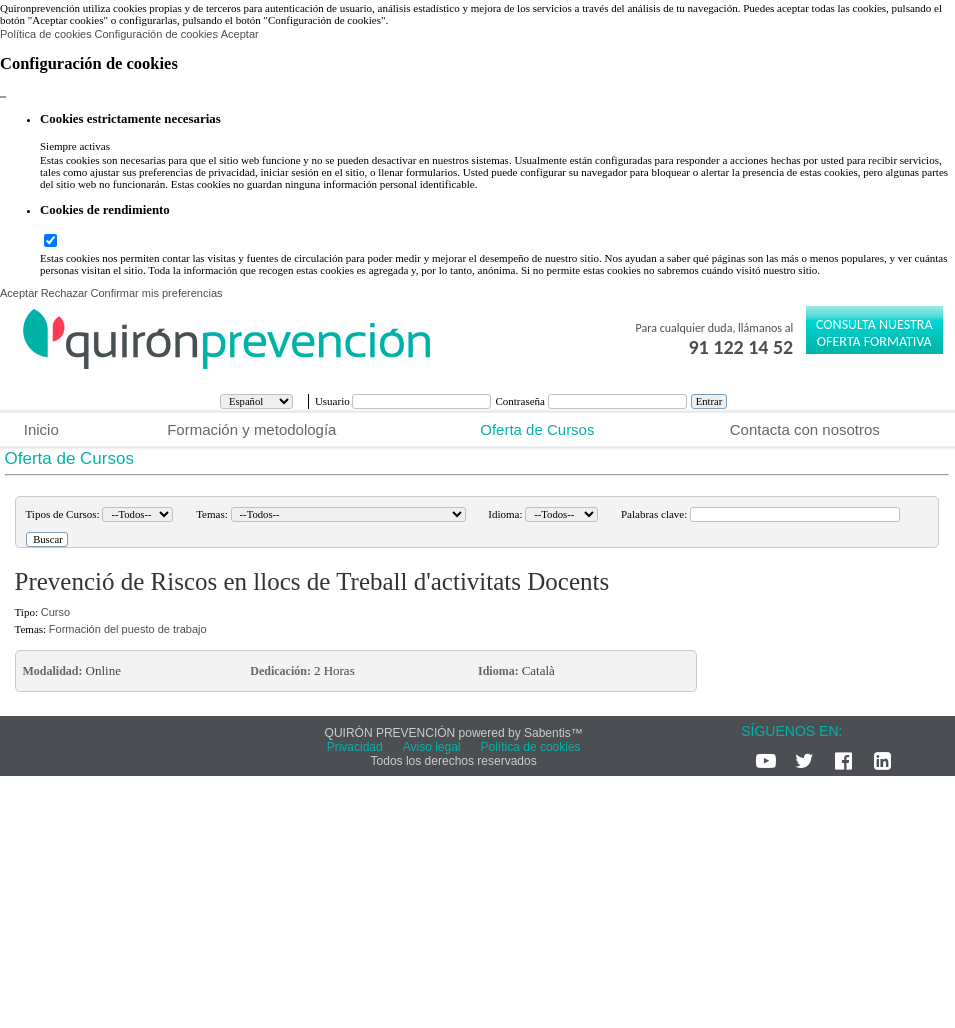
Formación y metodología (251, 429)
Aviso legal (432, 747)
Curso (55, 612)
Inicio (41, 429)
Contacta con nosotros (805, 429)
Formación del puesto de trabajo (128, 629)
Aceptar (240, 34)
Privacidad (355, 747)
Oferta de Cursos (537, 429)
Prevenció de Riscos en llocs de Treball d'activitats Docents (312, 581)
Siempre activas (75, 146)
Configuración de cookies (156, 34)
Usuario (334, 401)
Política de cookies (46, 34)
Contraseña (521, 401)
